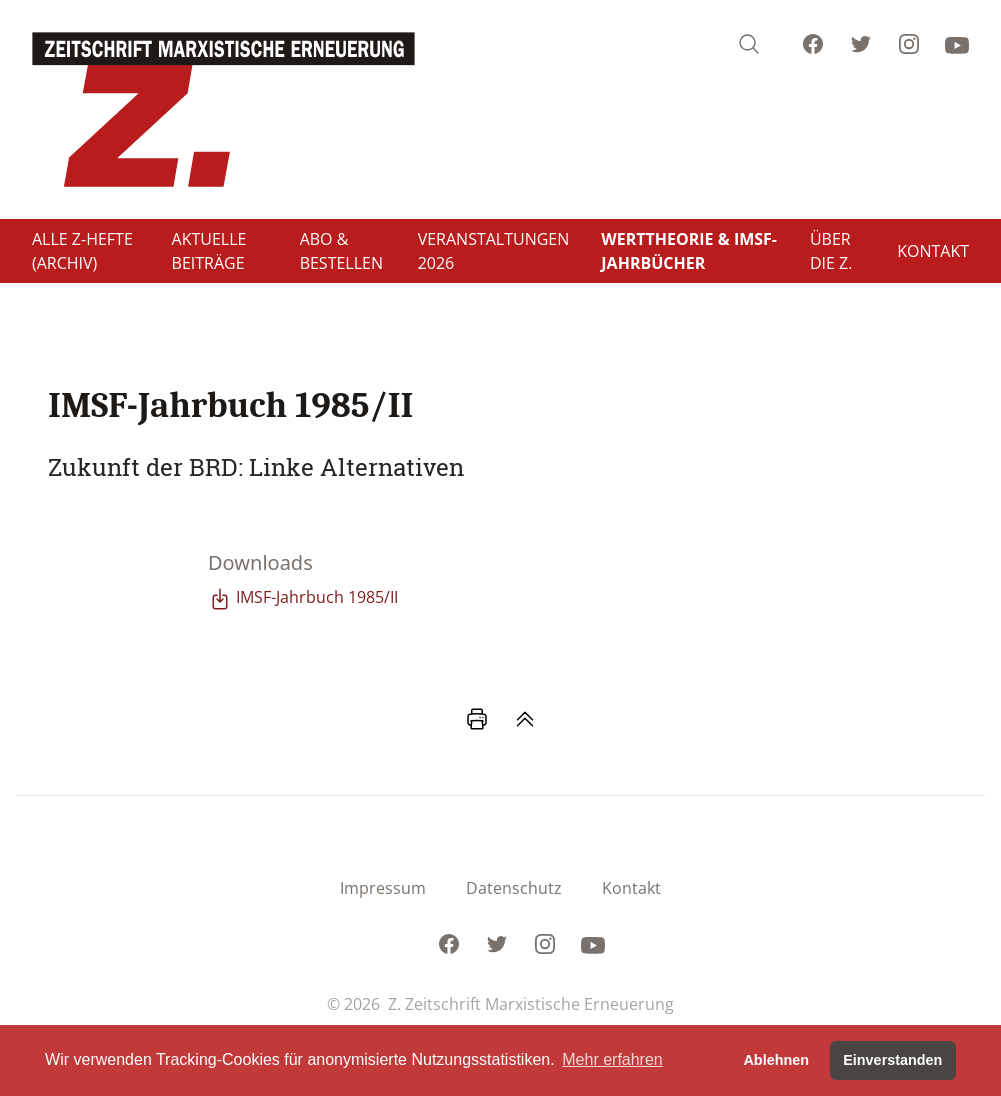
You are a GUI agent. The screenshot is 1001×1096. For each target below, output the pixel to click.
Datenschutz (514, 888)
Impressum (383, 888)
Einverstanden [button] (892, 1060)
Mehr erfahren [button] (612, 1059)
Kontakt (631, 888)
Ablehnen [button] (776, 1060)
